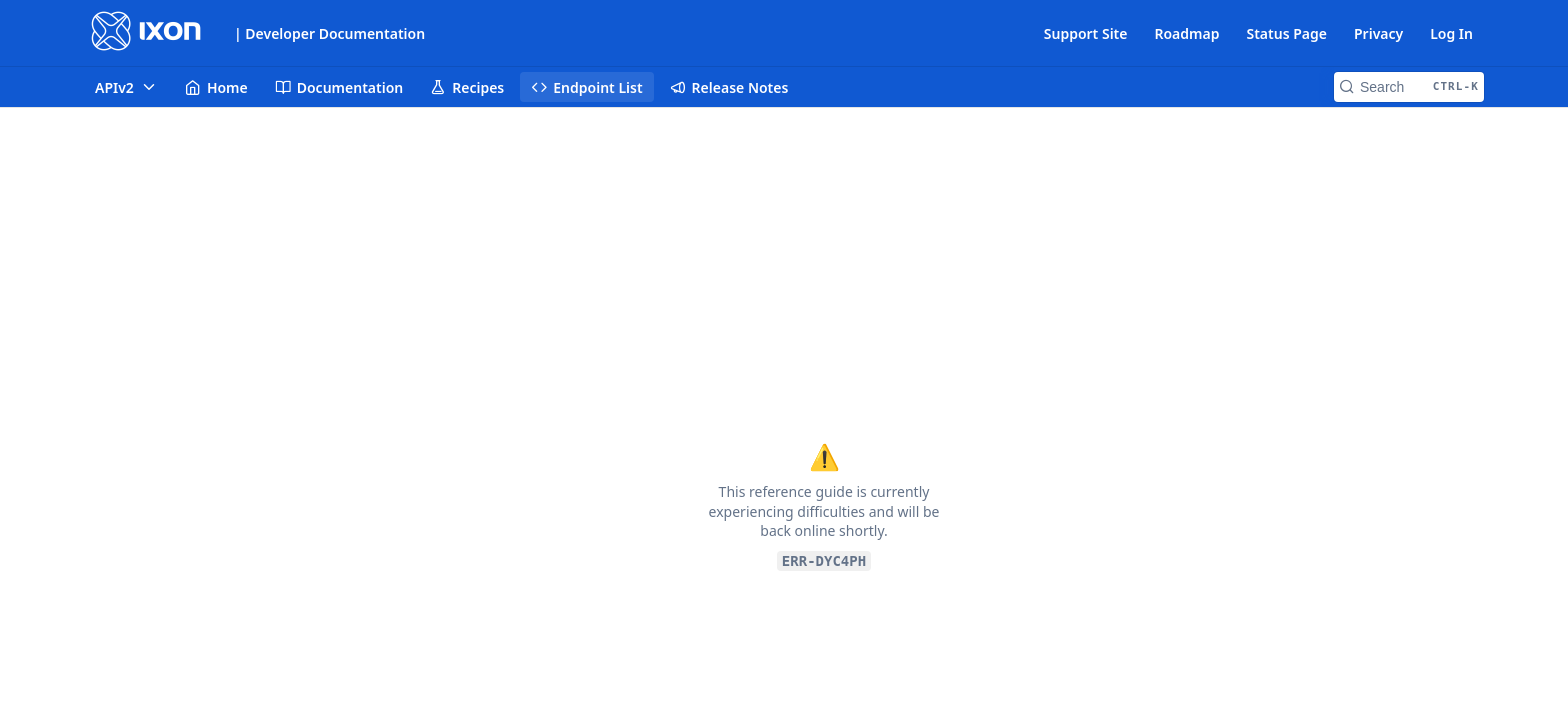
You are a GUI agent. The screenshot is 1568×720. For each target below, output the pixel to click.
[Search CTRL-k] (1409, 87)
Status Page (1286, 33)
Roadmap (1186, 33)
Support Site (1086, 33)
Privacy (1378, 33)
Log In (1451, 33)
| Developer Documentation (329, 33)
